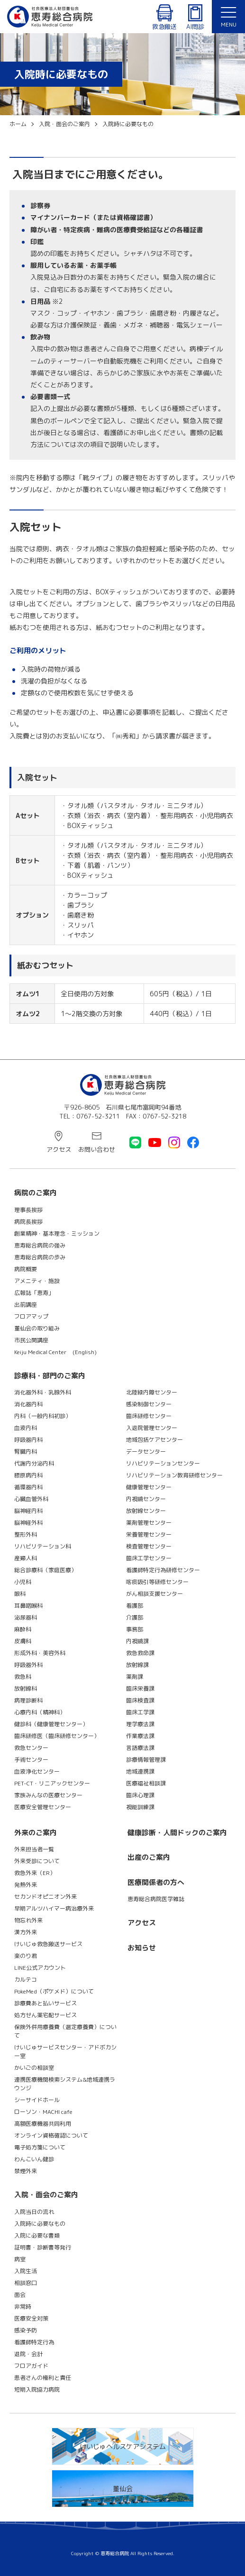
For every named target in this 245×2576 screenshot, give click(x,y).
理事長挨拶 (28, 1210)
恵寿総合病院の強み (39, 1245)
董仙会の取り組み (37, 1328)
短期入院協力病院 (37, 2389)
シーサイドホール (37, 2100)
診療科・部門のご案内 (49, 1376)
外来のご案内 (35, 1833)
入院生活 (25, 2271)
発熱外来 (25, 1885)
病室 (20, 2259)
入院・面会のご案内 (46, 2195)
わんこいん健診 (34, 2159)
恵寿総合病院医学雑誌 (155, 1899)
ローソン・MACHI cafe (43, 2112)
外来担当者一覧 (34, 1849)
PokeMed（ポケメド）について (54, 1991)
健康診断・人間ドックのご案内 (177, 1833)
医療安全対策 (31, 2318)
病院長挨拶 (28, 1222)
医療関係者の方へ (155, 1882)
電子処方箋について (39, 2147)
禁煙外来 (25, 2171)
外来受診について (37, 1861)
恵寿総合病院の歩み (39, 1257)
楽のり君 (25, 1956)
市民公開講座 (31, 1340)
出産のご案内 (148, 1857)
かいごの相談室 (34, 2068)
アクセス (58, 1149)
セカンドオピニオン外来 (45, 1897)
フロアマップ (31, 1316)
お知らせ (141, 1948)
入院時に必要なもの (39, 2224)
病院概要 (25, 1269)
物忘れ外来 (28, 1920)
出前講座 (25, 1305)
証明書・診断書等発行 (42, 2247)
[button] (228, 16)
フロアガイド (31, 2366)
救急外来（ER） (34, 1873)
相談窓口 (25, 2283)
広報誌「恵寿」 (34, 1293)
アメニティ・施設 (37, 1281)
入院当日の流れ (34, 2212)
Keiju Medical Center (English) (55, 1352)
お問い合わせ (96, 1149)
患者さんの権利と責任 (42, 2378)
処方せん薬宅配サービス (45, 2015)
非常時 (22, 2307)
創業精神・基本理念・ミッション (57, 1233)
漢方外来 (25, 1932)
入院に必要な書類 (37, 2235)
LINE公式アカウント (40, 1968)
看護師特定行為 (34, 2342)
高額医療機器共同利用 (42, 2124)
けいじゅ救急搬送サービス (48, 1944)
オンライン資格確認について (51, 2135)
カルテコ (25, 1979)
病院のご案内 (35, 1193)
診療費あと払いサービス (45, 2003)
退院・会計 (28, 2354)
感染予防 (25, 2330)
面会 (20, 2295)
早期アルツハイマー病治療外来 (54, 1908)
